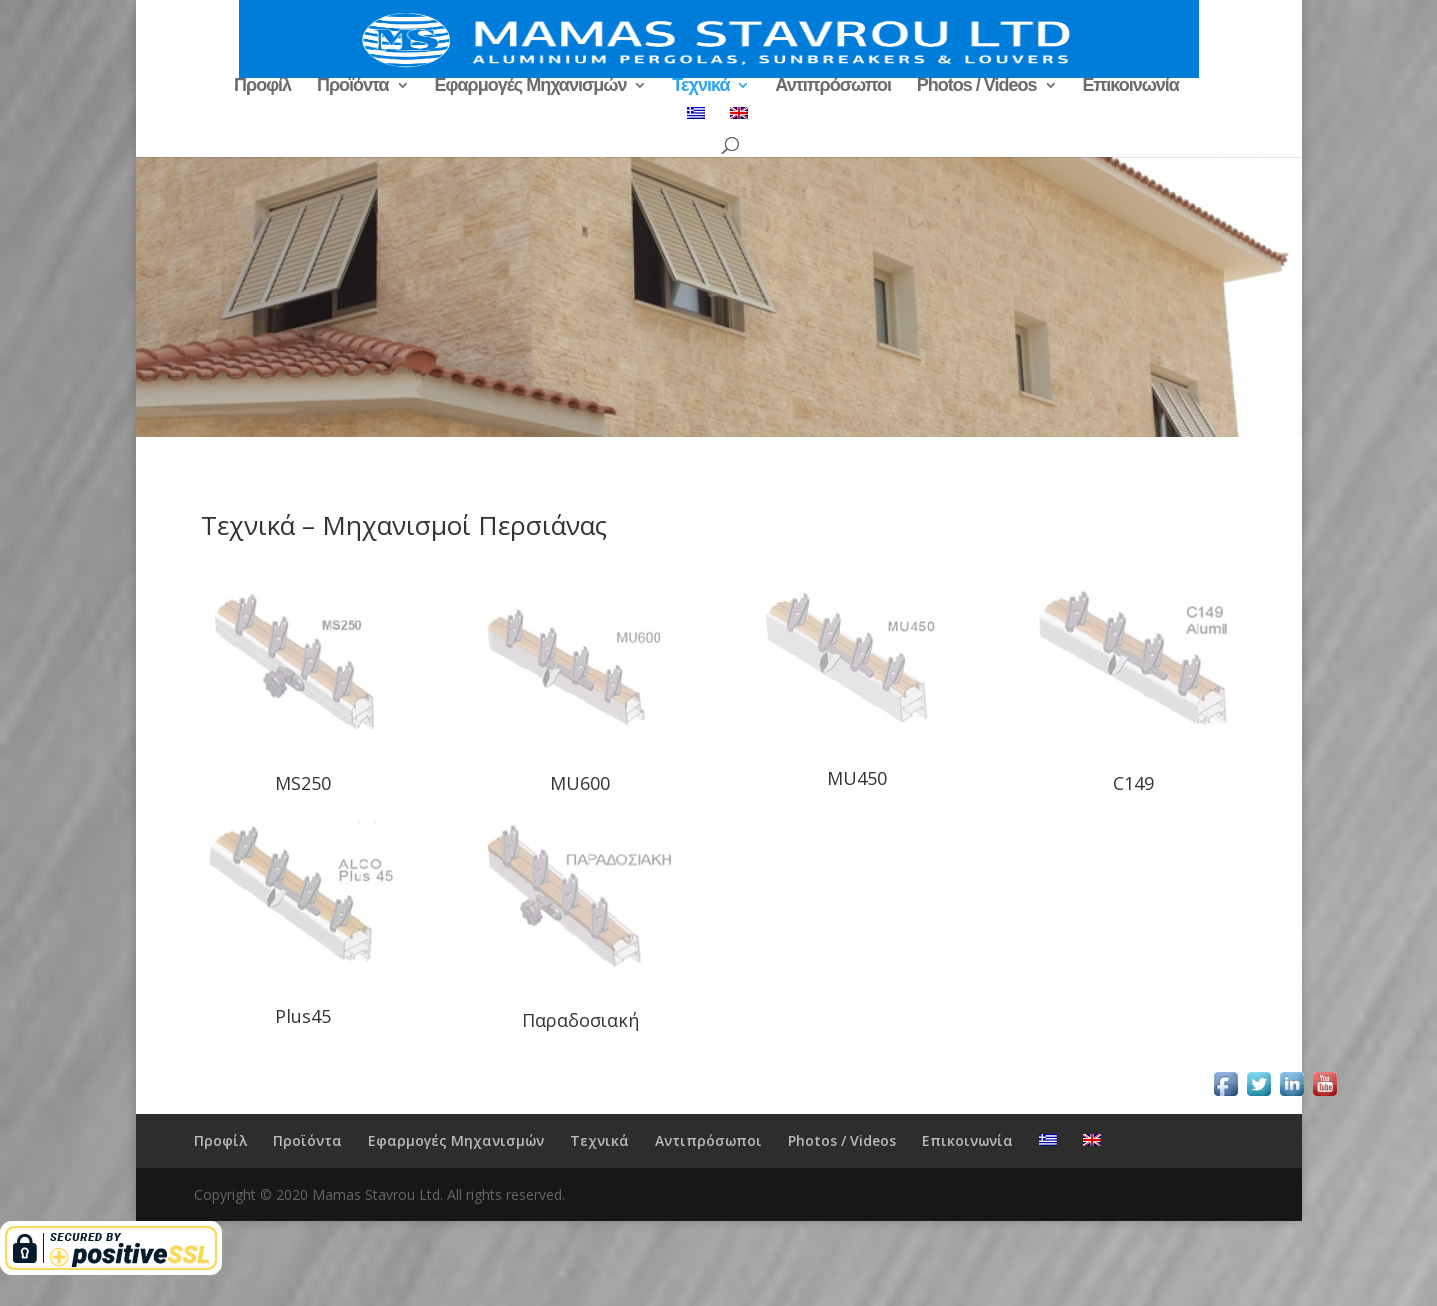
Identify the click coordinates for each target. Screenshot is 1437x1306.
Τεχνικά (700, 86)
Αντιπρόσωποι (833, 86)
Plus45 (303, 1016)
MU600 (580, 783)
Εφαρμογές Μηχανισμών (531, 86)
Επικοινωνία (1130, 86)
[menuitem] (696, 120)
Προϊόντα (353, 86)
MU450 (857, 778)
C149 (1133, 783)
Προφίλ (262, 86)
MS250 (303, 783)
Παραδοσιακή (580, 1020)
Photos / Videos (977, 86)
